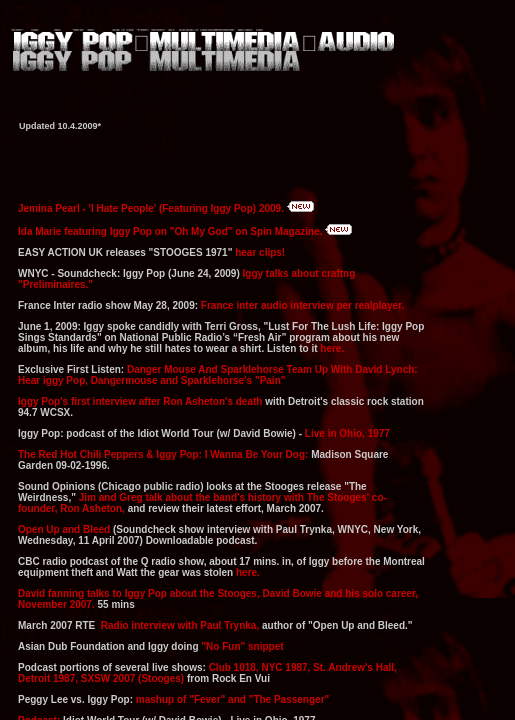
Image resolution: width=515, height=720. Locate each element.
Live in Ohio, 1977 (347, 433)
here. (332, 348)
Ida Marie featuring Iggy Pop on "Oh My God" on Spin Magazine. (171, 231)
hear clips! (260, 252)
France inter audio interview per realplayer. (302, 305)
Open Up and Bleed (64, 529)
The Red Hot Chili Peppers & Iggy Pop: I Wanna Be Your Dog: (164, 454)
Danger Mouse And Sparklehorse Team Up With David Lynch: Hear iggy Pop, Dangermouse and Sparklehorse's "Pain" (218, 375)
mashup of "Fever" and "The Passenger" (232, 699)
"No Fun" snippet (242, 646)
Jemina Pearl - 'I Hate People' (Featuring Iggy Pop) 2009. (151, 208)
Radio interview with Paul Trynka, (180, 625)
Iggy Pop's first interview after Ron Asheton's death (140, 401)
